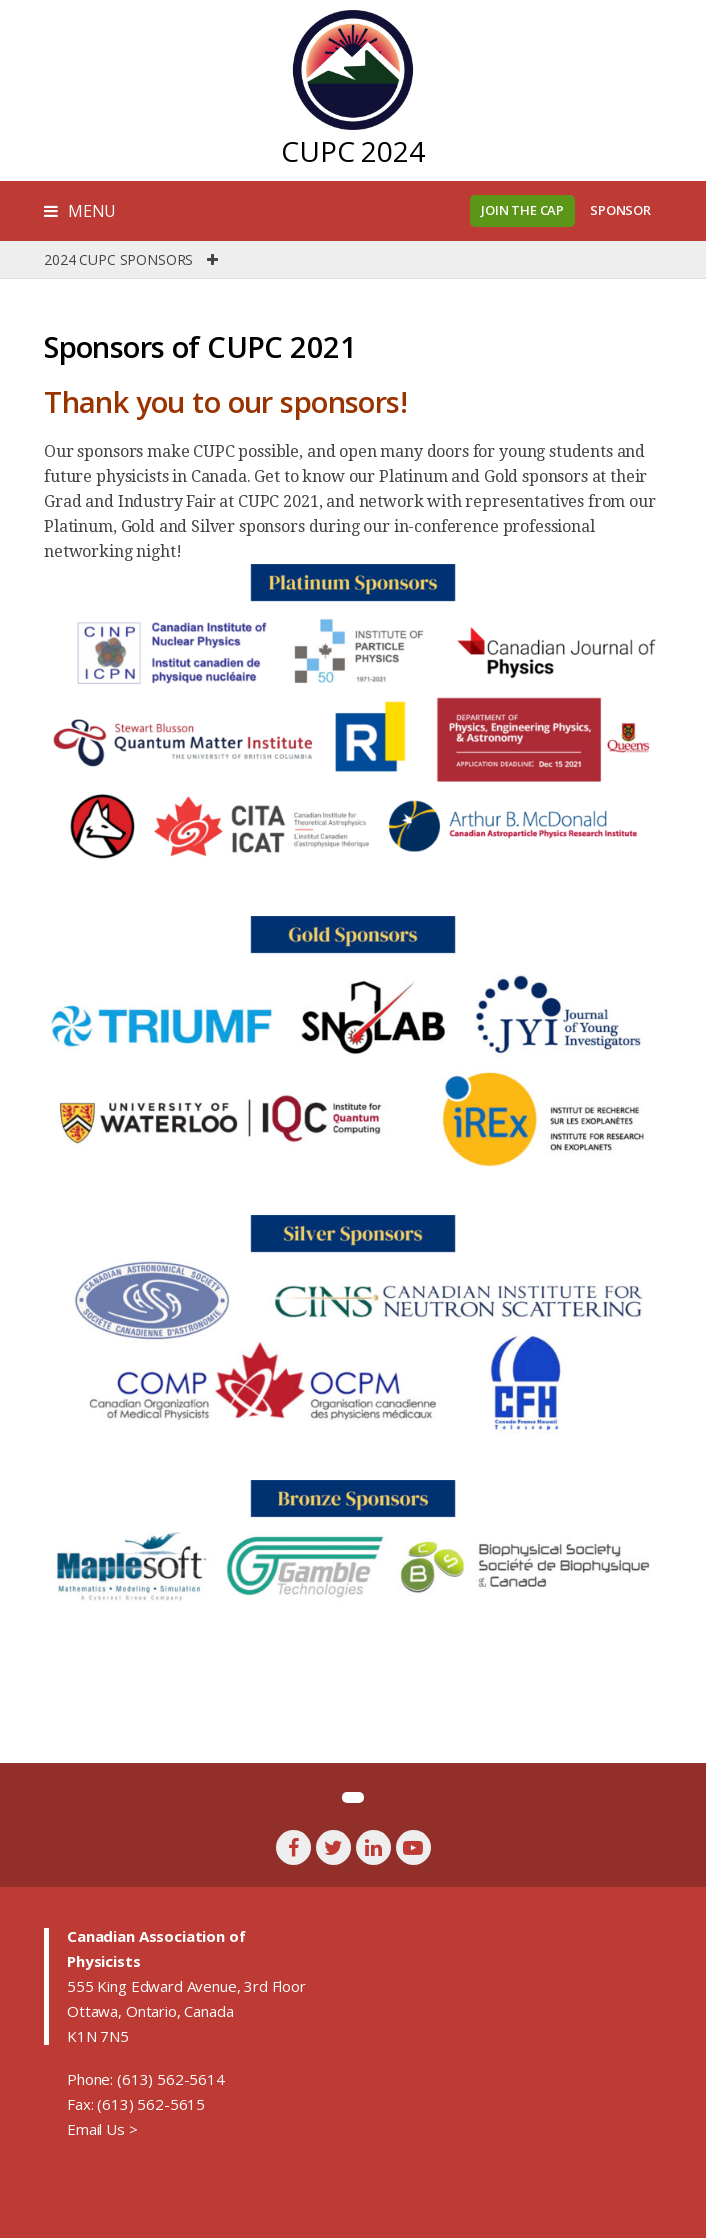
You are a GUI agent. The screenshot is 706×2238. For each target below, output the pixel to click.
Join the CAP (522, 210)
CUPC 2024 (353, 151)
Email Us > (102, 2129)
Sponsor (620, 210)
